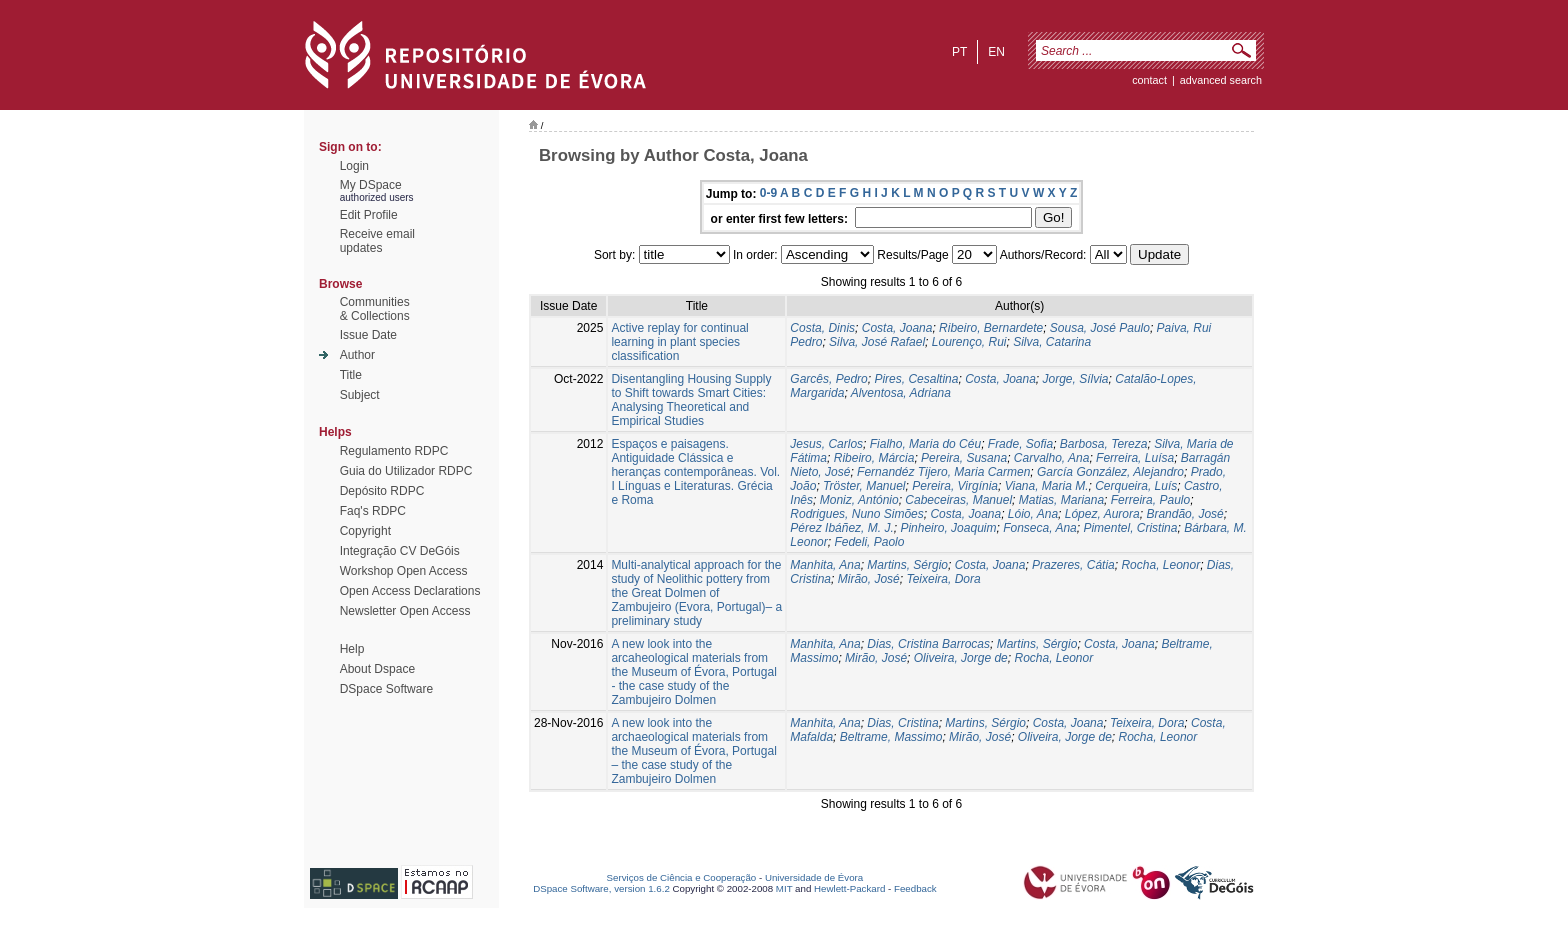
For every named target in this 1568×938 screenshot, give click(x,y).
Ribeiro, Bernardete (991, 328)
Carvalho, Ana (1052, 458)
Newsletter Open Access (405, 611)
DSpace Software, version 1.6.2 (601, 888)
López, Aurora (1102, 514)
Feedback (915, 888)
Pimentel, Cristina (1130, 528)
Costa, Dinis (822, 328)
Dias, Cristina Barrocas (928, 644)
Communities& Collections (375, 309)
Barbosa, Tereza (1104, 444)
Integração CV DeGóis (400, 551)
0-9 (768, 193)
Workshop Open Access (404, 571)
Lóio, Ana (1033, 514)
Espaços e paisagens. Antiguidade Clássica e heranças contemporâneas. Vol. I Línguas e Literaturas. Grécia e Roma (695, 472)
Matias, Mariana (1061, 500)
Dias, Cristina (902, 723)
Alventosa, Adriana (901, 393)
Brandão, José (1184, 514)
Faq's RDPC (373, 511)
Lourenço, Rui (969, 342)
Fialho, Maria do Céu (925, 444)
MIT (784, 888)
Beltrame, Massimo (891, 737)
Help (352, 649)
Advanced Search (1221, 80)
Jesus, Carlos (826, 444)
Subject (360, 395)
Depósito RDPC (382, 491)
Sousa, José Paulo (1100, 328)
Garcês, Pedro (828, 379)
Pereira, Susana (964, 458)
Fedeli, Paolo (869, 542)
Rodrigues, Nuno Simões (856, 514)
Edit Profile (369, 215)
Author (357, 355)
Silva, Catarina (1052, 342)
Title (351, 375)
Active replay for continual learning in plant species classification (679, 342)
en (996, 52)
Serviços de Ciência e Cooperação (682, 877)
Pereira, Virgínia (955, 486)
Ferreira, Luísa (1135, 458)
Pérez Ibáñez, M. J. (841, 528)
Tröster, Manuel (864, 486)
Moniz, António (859, 500)
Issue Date (368, 335)
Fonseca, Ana (1040, 528)
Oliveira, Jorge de (961, 658)
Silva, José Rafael (877, 342)
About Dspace (377, 669)
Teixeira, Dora (943, 579)
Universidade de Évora (814, 877)
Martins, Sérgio (907, 565)
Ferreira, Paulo (1150, 500)
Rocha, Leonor (1160, 565)
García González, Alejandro (1110, 472)
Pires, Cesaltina (916, 379)
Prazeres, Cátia (1073, 565)
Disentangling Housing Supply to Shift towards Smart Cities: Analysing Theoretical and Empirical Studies (691, 400)
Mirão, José (869, 579)
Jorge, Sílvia (1076, 379)
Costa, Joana (897, 328)
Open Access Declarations (410, 591)
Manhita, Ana (825, 565)
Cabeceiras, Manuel (958, 500)
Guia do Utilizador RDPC (406, 471)
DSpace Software (386, 689)
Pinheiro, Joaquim (948, 528)
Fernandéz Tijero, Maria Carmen (943, 472)
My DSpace (371, 185)
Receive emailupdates (377, 241)
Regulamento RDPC (394, 451)
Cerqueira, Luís (1136, 486)
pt (959, 52)
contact (1149, 80)
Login (354, 166)
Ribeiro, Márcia (874, 458)
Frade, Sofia (1020, 444)
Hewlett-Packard (849, 888)
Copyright (365, 531)
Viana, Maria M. (1047, 486)
